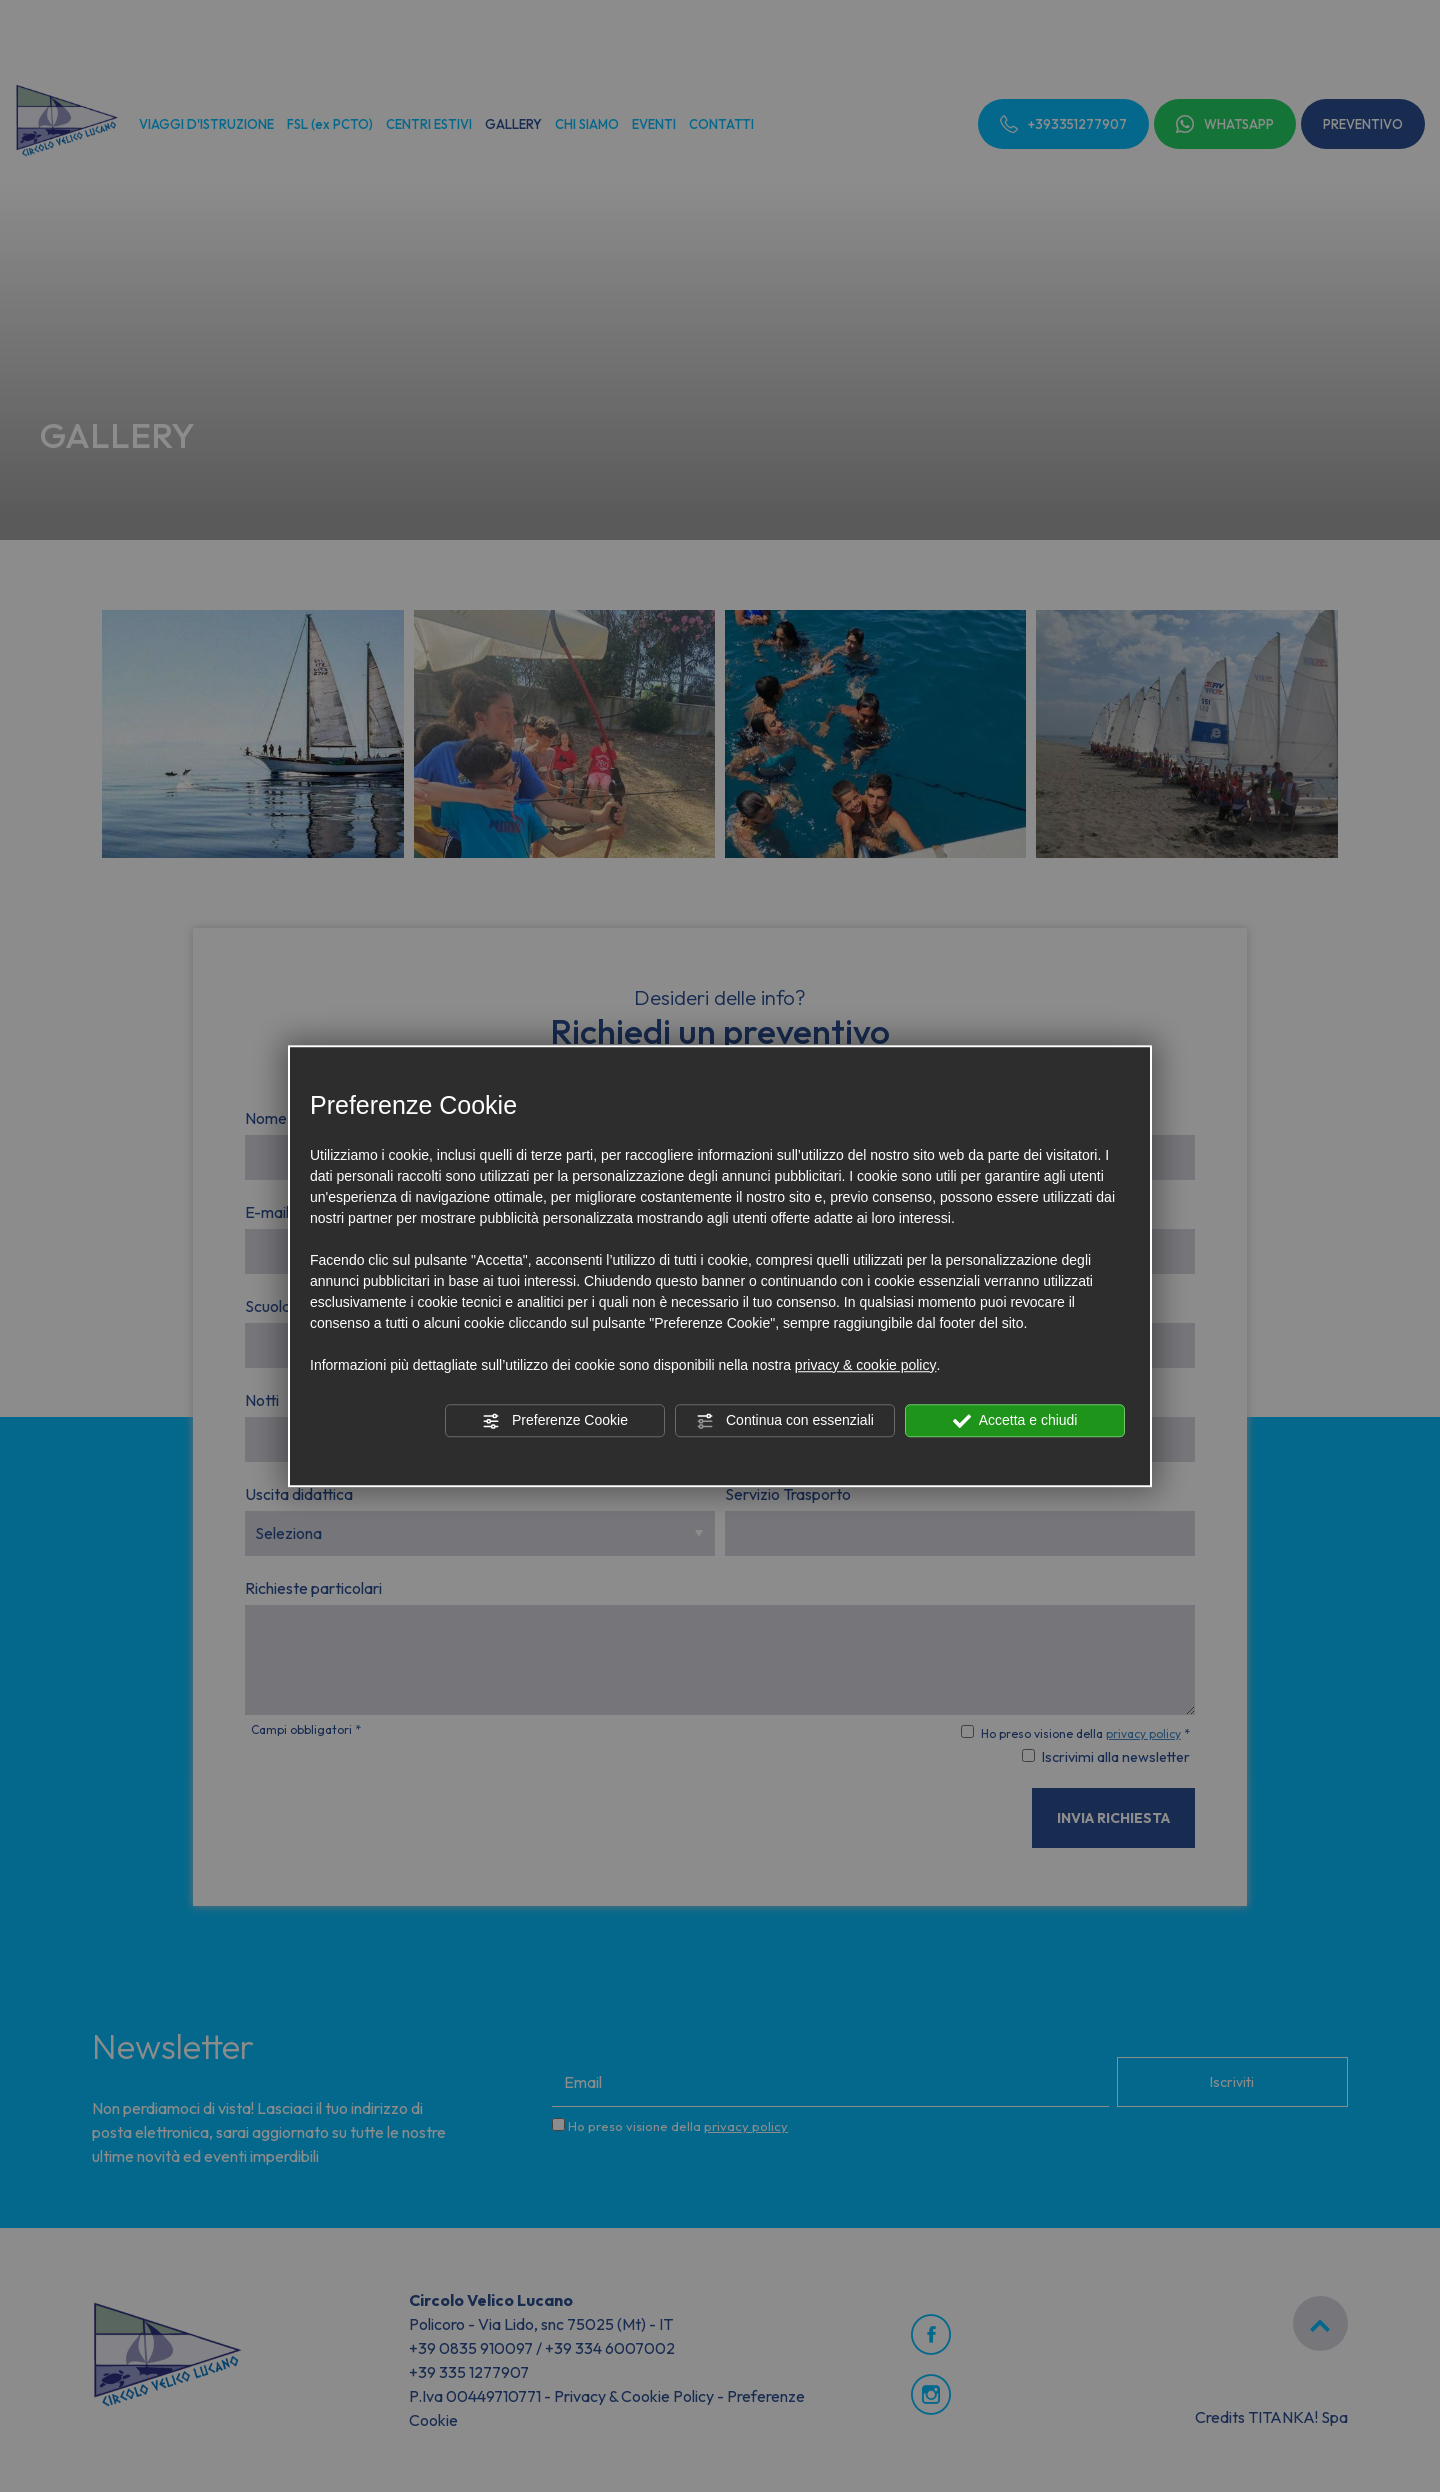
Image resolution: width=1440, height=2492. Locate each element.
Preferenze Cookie (555, 1421)
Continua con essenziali (785, 1421)
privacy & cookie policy (866, 1365)
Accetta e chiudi (1015, 1421)
